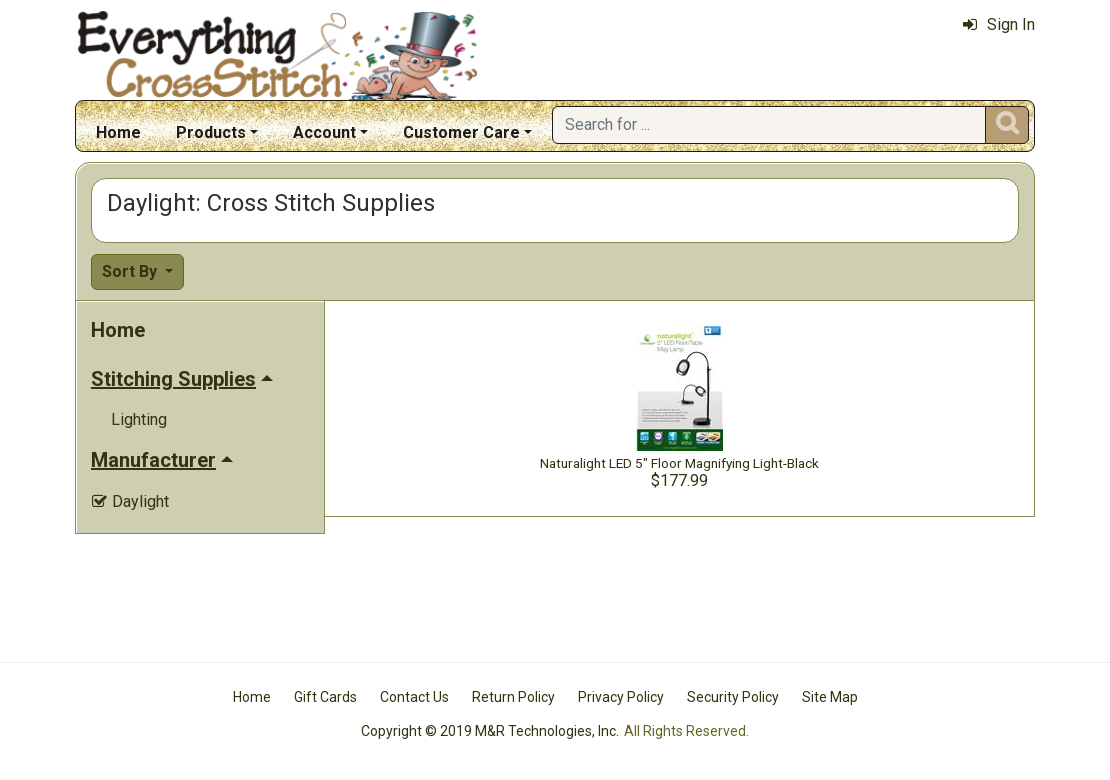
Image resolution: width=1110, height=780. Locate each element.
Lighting (139, 419)
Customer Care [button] (461, 132)
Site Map (830, 697)
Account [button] (324, 132)
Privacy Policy (621, 697)
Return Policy (513, 697)
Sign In (999, 24)
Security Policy (733, 697)
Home (118, 132)
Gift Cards (325, 697)
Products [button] (211, 132)
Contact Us (414, 697)
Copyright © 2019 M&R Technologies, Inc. (490, 731)
